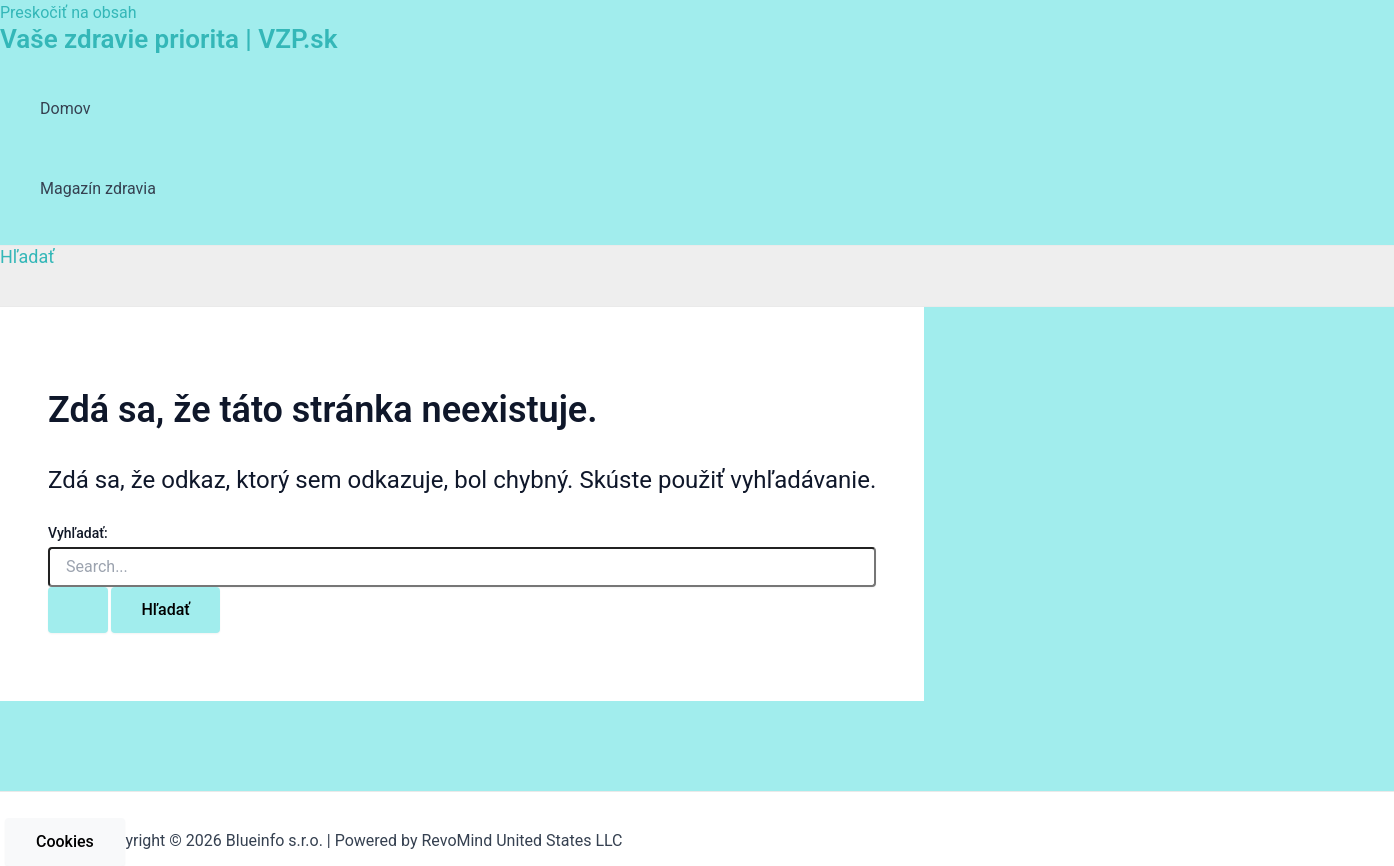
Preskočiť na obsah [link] (68, 12)
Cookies (65, 841)
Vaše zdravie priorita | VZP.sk (168, 39)
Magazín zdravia (98, 188)
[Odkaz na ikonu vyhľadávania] (27, 256)
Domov (65, 108)
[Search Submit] (78, 610)
